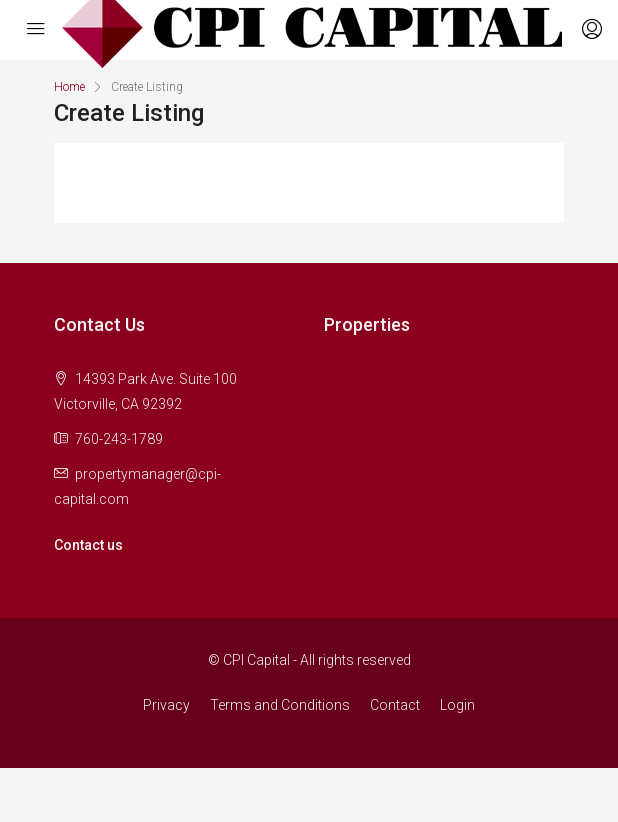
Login (457, 705)
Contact (395, 705)
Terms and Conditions (280, 705)
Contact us (88, 545)
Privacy (166, 705)
